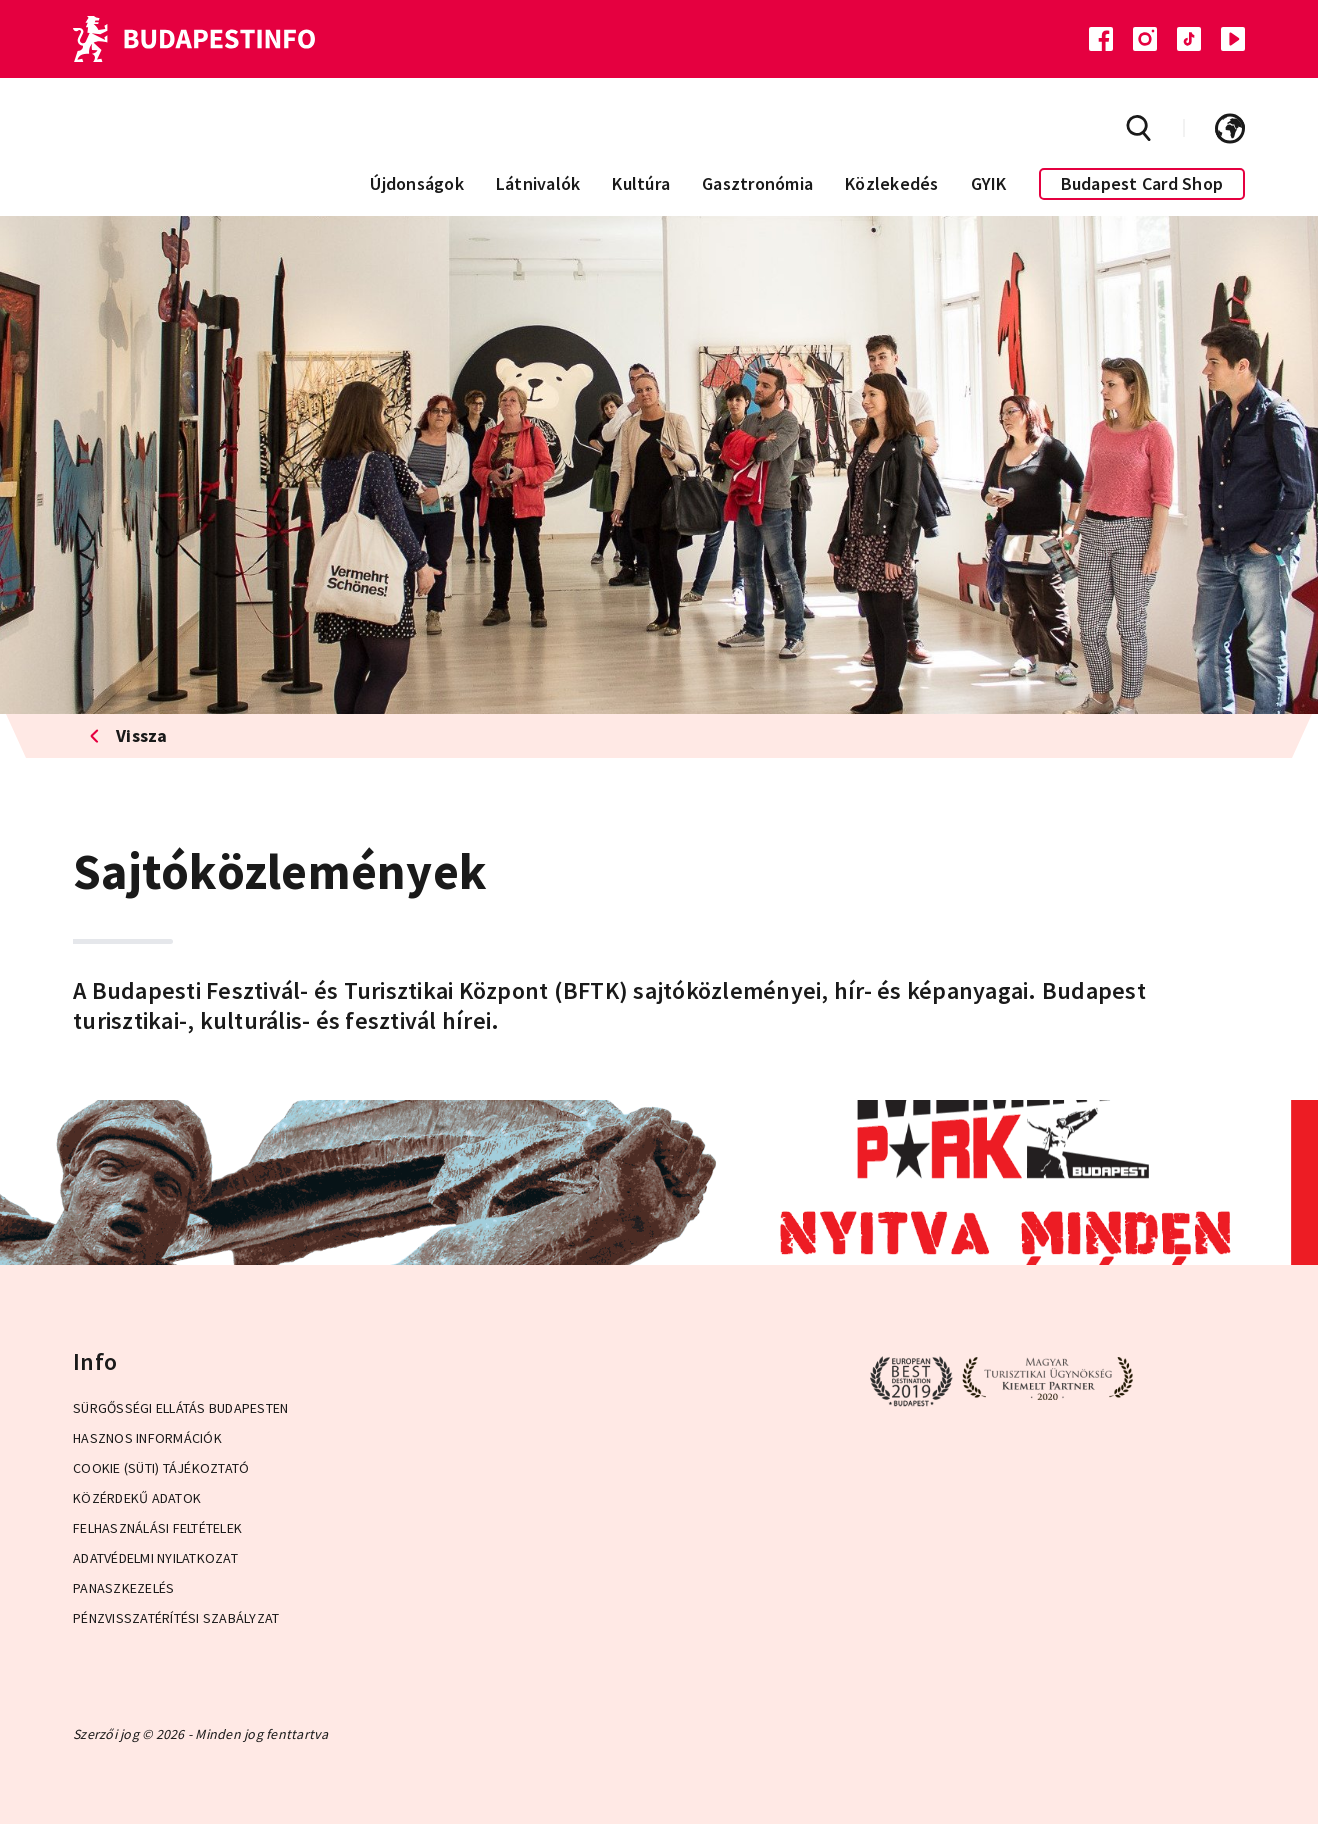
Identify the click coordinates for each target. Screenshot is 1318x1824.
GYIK (989, 183)
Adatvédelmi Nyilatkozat (155, 1558)
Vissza (128, 735)
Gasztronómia (757, 183)
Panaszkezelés (123, 1588)
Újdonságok (417, 183)
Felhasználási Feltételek (157, 1528)
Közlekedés (892, 183)
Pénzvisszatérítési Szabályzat (176, 1618)
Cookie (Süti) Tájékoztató (161, 1468)
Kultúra (641, 183)
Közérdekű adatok (137, 1498)
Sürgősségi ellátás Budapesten (180, 1408)
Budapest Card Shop (1142, 183)
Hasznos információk (147, 1438)
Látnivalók (538, 183)
